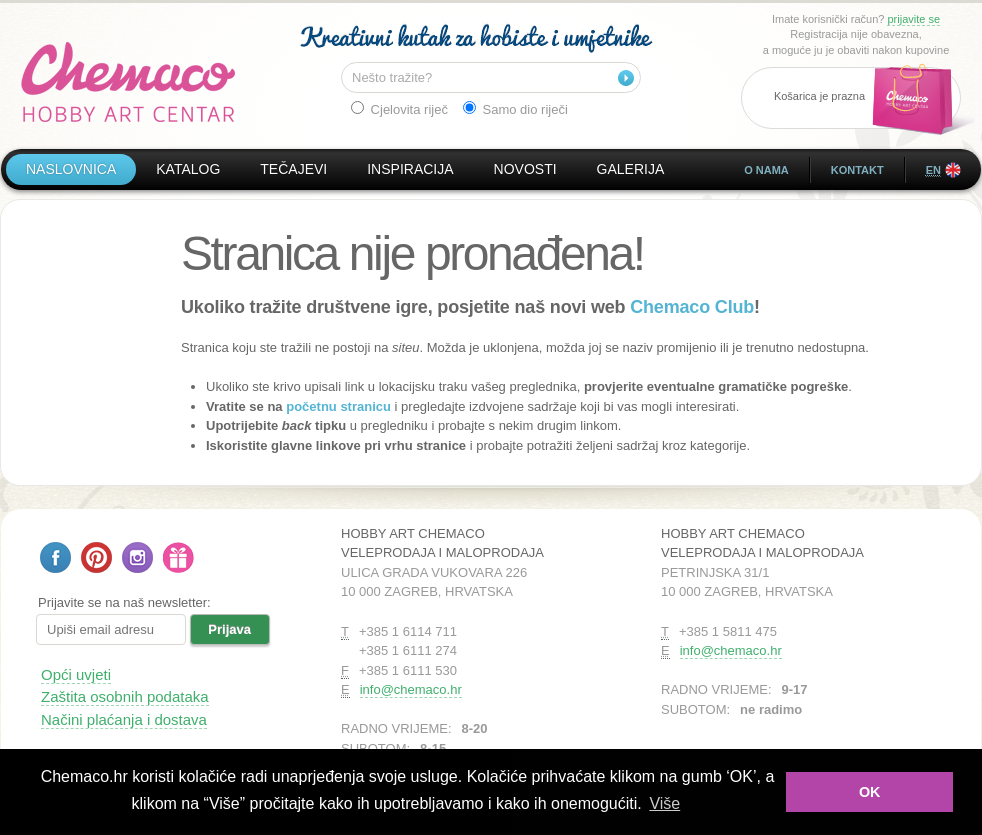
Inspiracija (410, 169)
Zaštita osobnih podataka (125, 696)
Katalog (188, 169)
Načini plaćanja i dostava (124, 719)
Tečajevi (293, 169)
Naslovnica (71, 169)
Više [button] (664, 803)
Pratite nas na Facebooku (55, 557)
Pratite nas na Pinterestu (96, 557)
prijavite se (913, 19)
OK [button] (870, 792)
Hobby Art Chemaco (128, 82)
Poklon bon (178, 557)
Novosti (525, 169)
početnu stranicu (338, 406)
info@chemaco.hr (411, 689)
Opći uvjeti (76, 674)
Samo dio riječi (515, 109)
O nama (766, 170)
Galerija (631, 169)
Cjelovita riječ (399, 109)
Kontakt (857, 170)
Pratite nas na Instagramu (137, 557)
